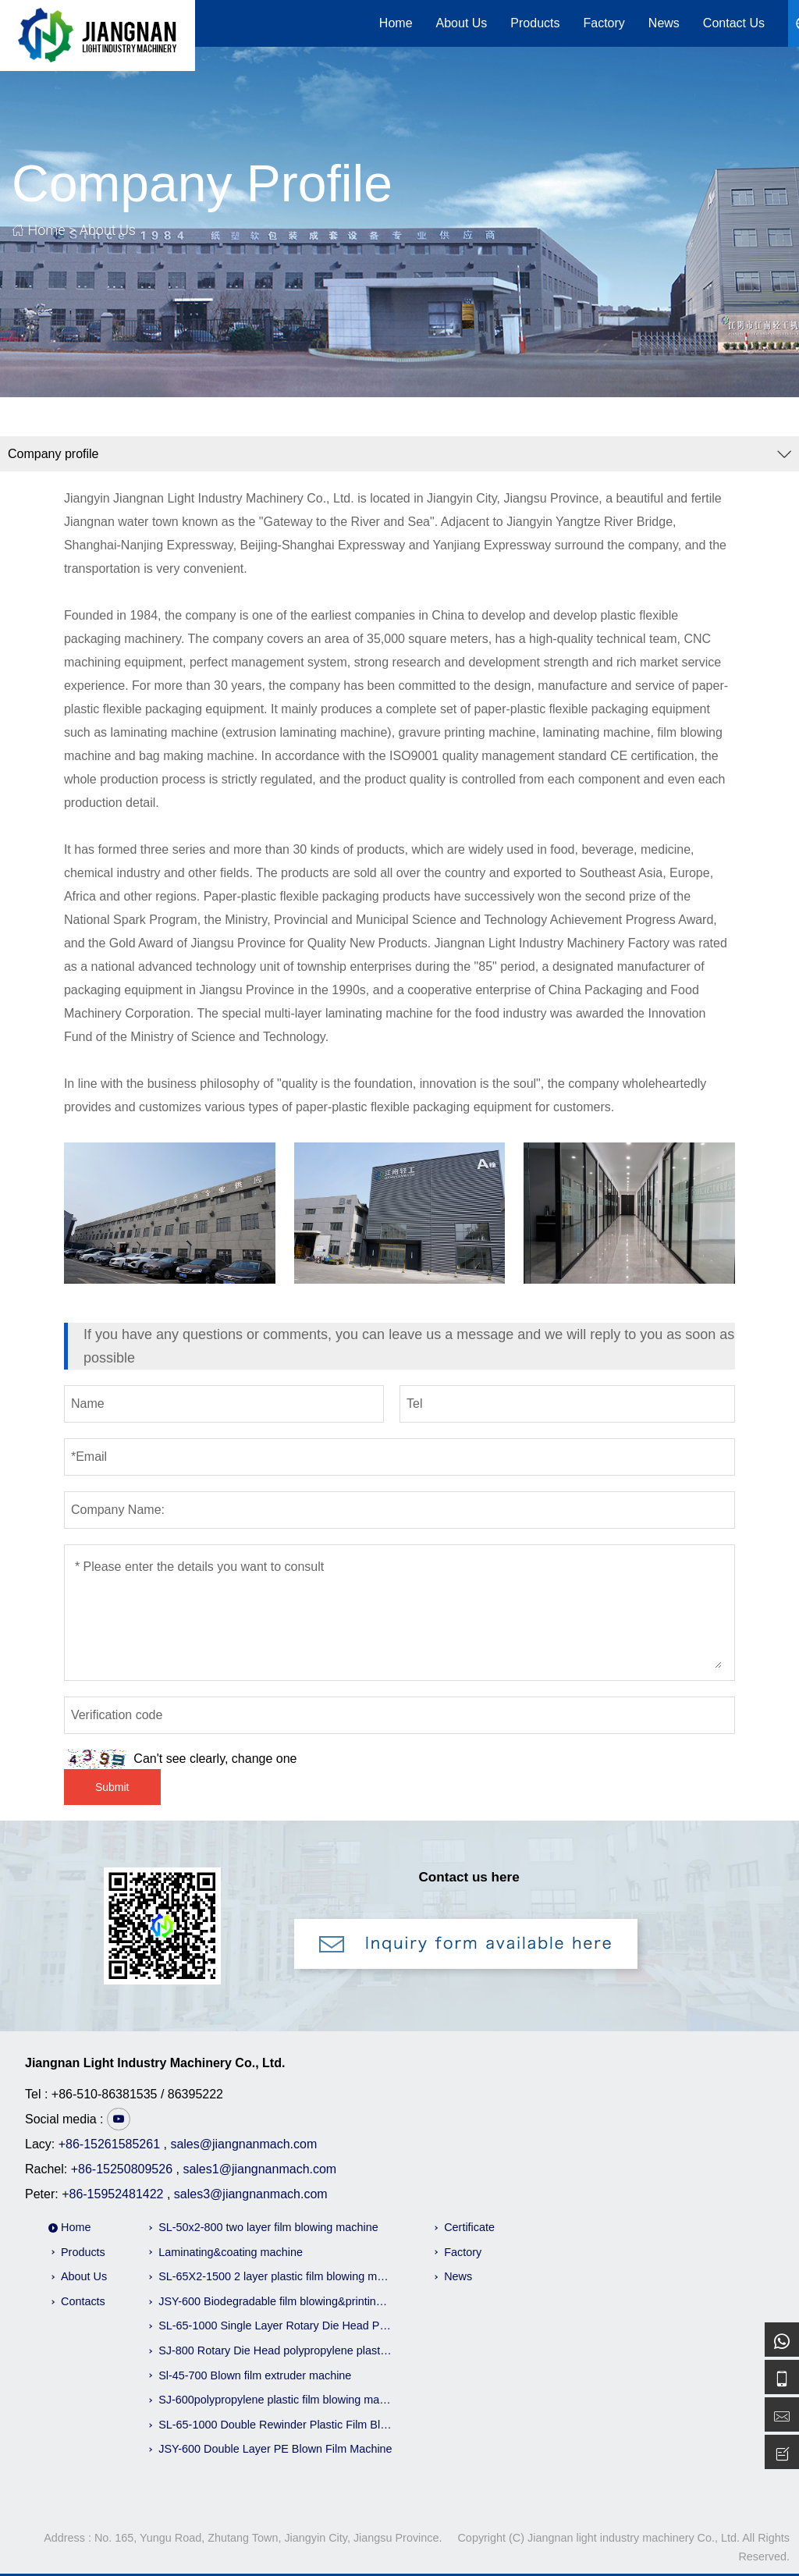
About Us (462, 23)
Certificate (469, 2227)
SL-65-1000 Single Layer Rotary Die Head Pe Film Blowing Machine (275, 2325)
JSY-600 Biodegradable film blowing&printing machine (275, 2301)
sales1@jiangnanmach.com (259, 2169)
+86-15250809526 (121, 2169)
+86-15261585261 (109, 2144)
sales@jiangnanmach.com (243, 2144)
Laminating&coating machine (230, 2252)
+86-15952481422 (112, 2194)
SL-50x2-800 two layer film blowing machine (268, 2227)
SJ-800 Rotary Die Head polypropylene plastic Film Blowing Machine (275, 2350)
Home (396, 23)
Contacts (83, 2301)
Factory (604, 23)
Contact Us (734, 23)
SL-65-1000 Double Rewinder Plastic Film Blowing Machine (275, 2424)
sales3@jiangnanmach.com (251, 2194)
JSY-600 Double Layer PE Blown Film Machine (275, 2449)
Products (534, 23)
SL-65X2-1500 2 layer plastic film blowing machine (275, 2276)
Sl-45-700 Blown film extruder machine (254, 2375)
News (664, 23)
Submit (112, 1787)
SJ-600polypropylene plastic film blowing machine (275, 2399)
